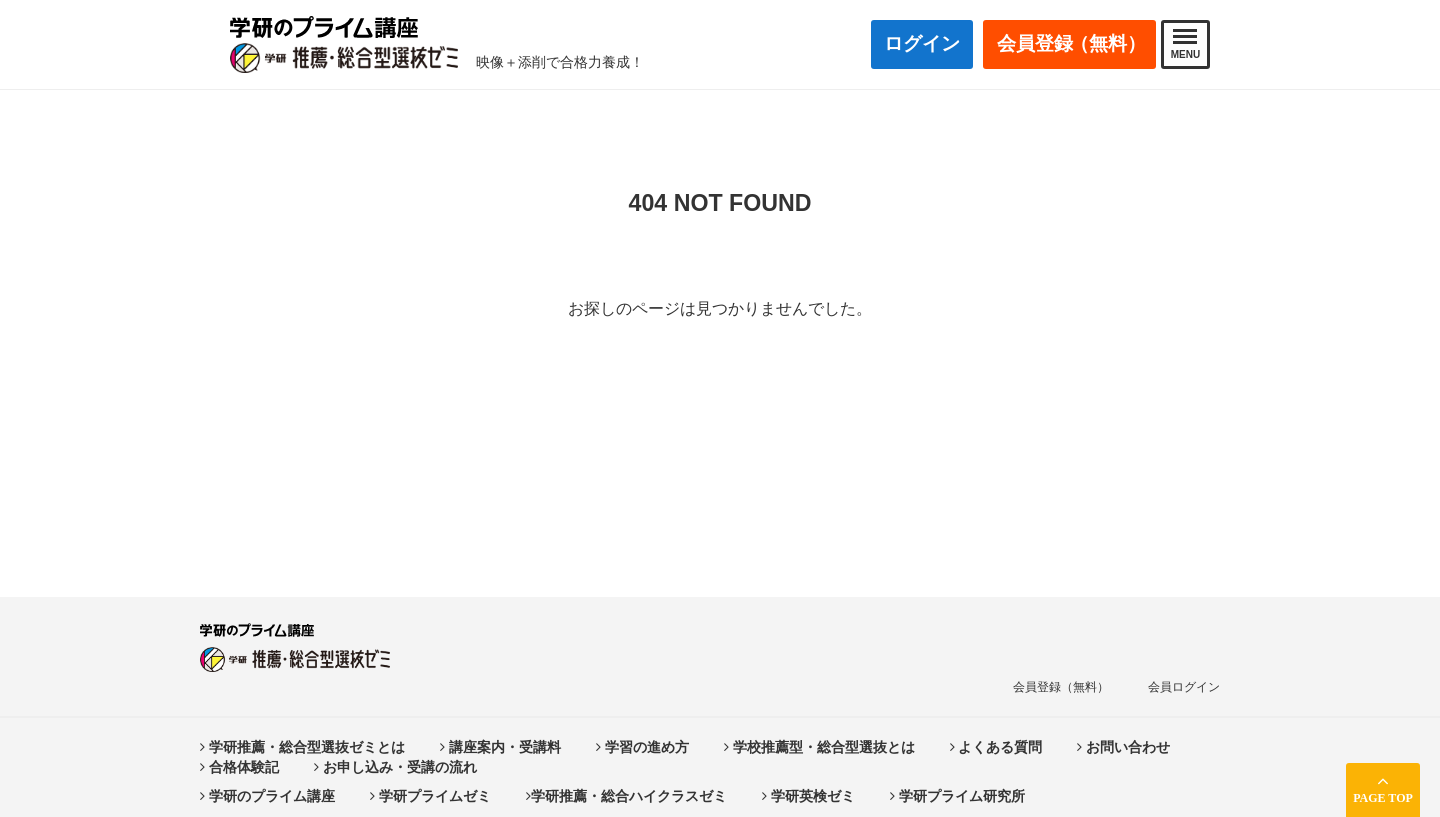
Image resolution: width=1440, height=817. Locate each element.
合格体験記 (239, 767)
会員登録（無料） (1061, 687)
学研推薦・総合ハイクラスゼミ (626, 796)
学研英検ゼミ (808, 796)
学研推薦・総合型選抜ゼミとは (302, 747)
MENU (1185, 44)
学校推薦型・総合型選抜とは (819, 747)
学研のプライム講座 (267, 796)
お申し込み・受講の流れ (395, 767)
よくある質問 (996, 747)
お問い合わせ (1123, 747)
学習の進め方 (642, 747)
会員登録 (1071, 44)
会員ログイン (1184, 687)
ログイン (922, 43)
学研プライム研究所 (957, 796)
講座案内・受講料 (500, 747)
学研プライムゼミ (430, 796)
